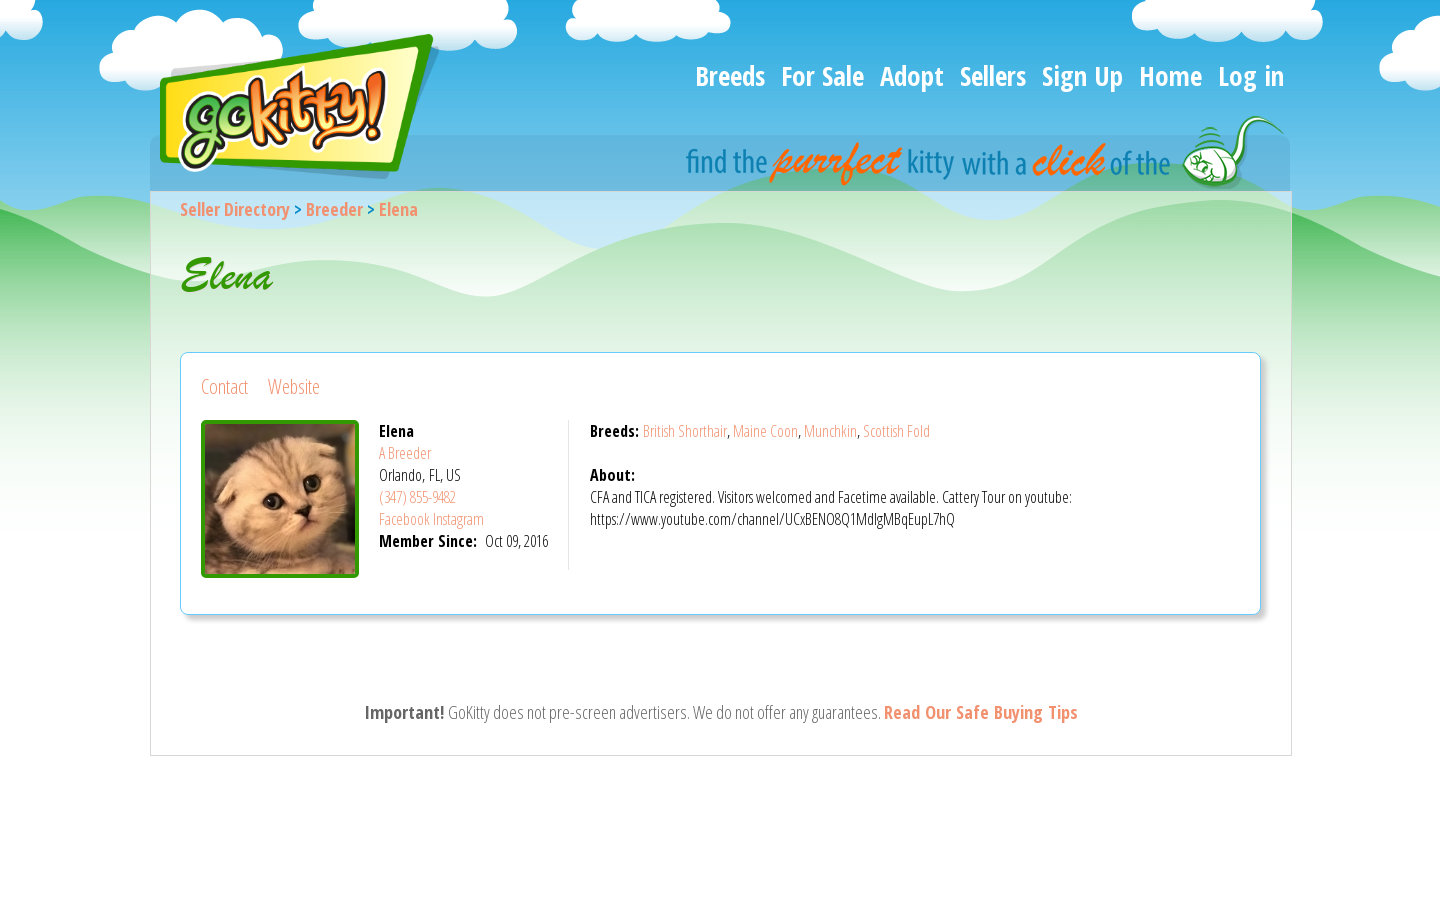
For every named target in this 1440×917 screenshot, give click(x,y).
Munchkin (830, 431)
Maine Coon (765, 431)
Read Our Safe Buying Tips (981, 712)
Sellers (993, 75)
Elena (398, 209)
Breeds (730, 75)
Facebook (404, 519)
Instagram (458, 519)
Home (1170, 75)
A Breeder (405, 453)
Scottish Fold (896, 431)
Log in (1251, 75)
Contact (224, 386)
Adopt (912, 75)
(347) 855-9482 (417, 497)
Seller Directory (235, 209)
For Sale (822, 75)
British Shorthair (685, 431)
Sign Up (1082, 75)
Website (294, 386)
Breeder (334, 209)
